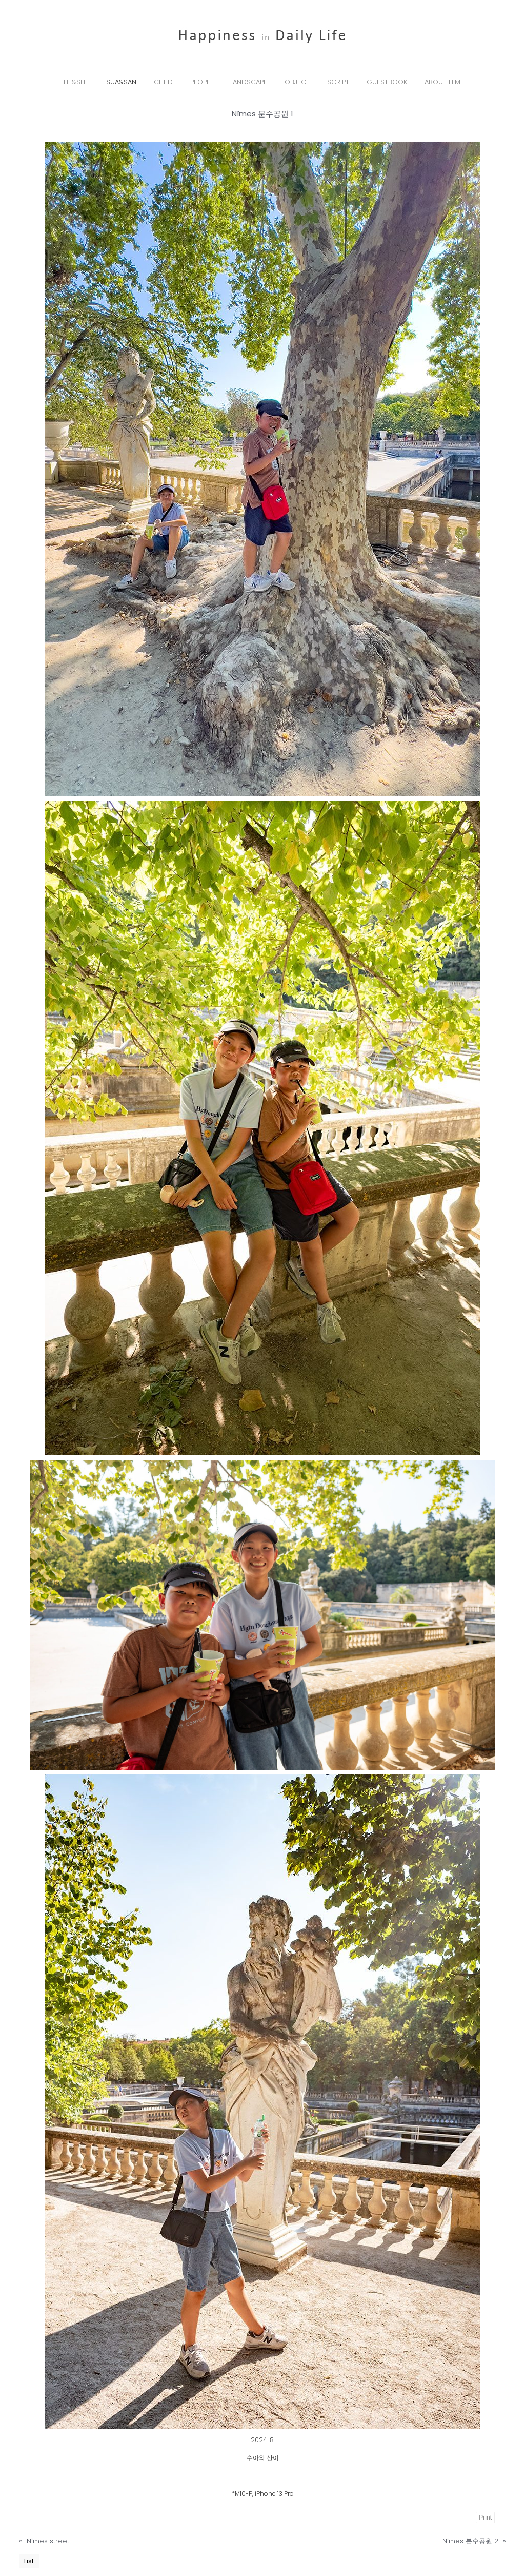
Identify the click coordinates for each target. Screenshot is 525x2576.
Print (485, 2517)
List (29, 2561)
